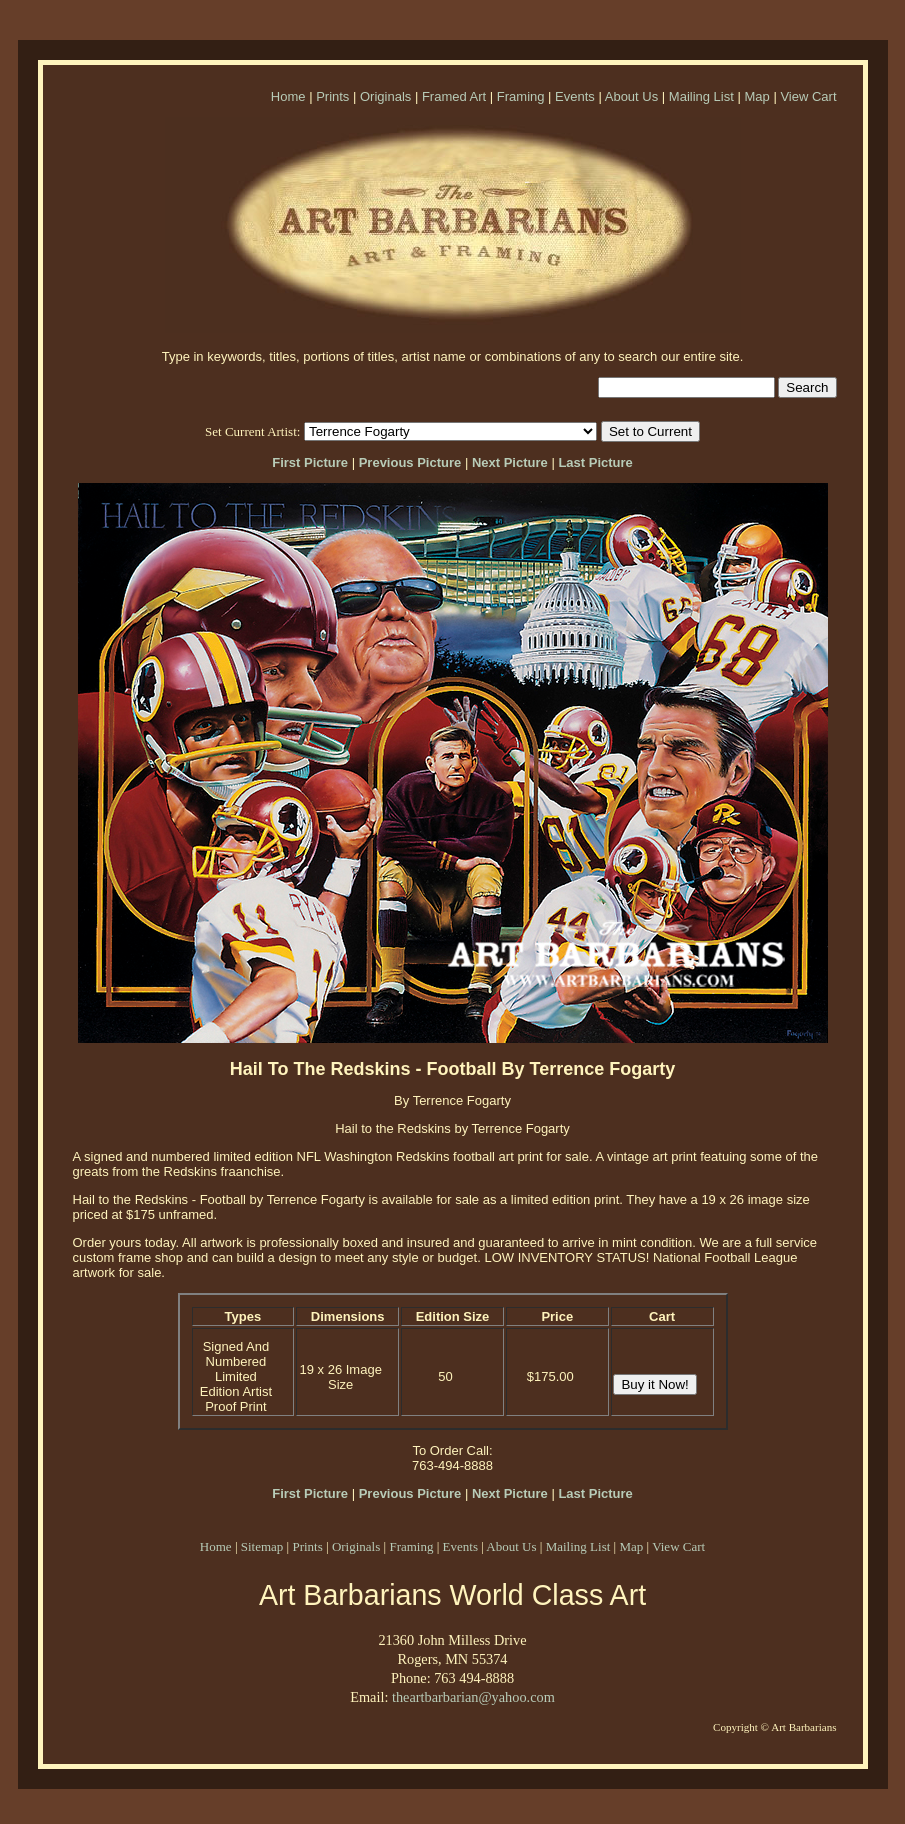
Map (756, 96)
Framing (521, 96)
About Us (631, 96)
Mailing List (701, 96)
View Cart (808, 96)
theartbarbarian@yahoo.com (473, 1697)
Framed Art (454, 96)
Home (288, 96)
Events (575, 96)
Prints (332, 96)
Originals (385, 96)
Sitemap (262, 1546)
